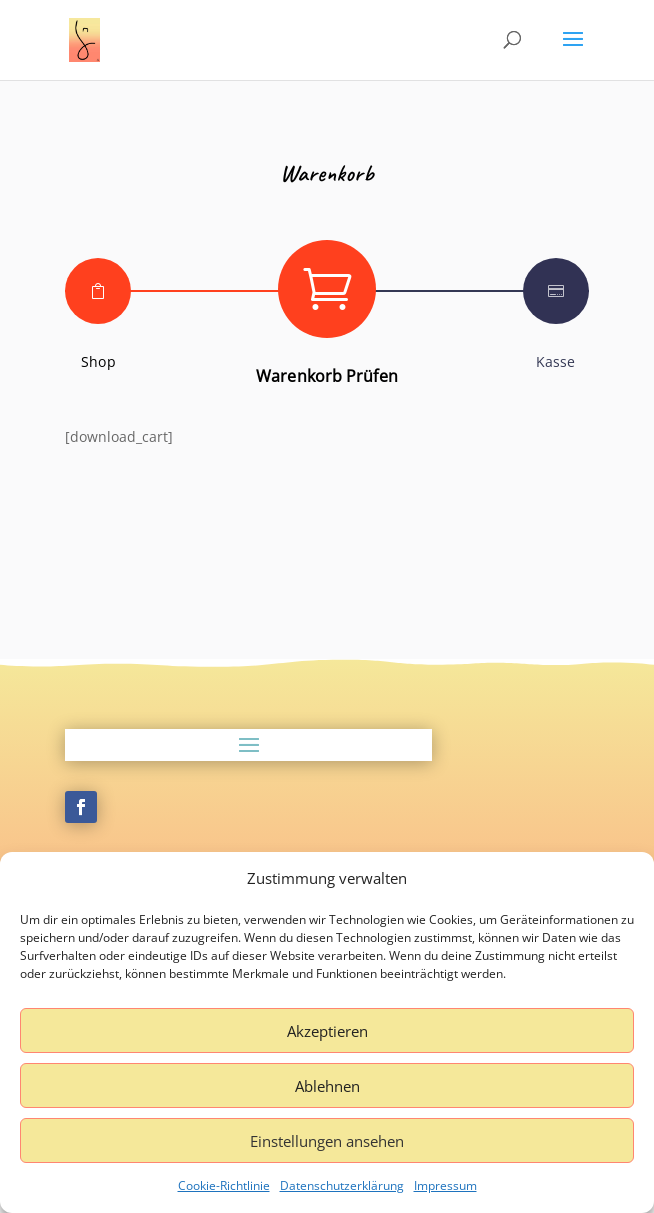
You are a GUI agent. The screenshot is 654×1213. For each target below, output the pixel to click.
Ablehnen (327, 1086)
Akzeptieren (327, 1031)
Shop (98, 361)
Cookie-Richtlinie (224, 1185)
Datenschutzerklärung (342, 1185)
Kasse (556, 361)
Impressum (445, 1185)
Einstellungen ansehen (327, 1141)
